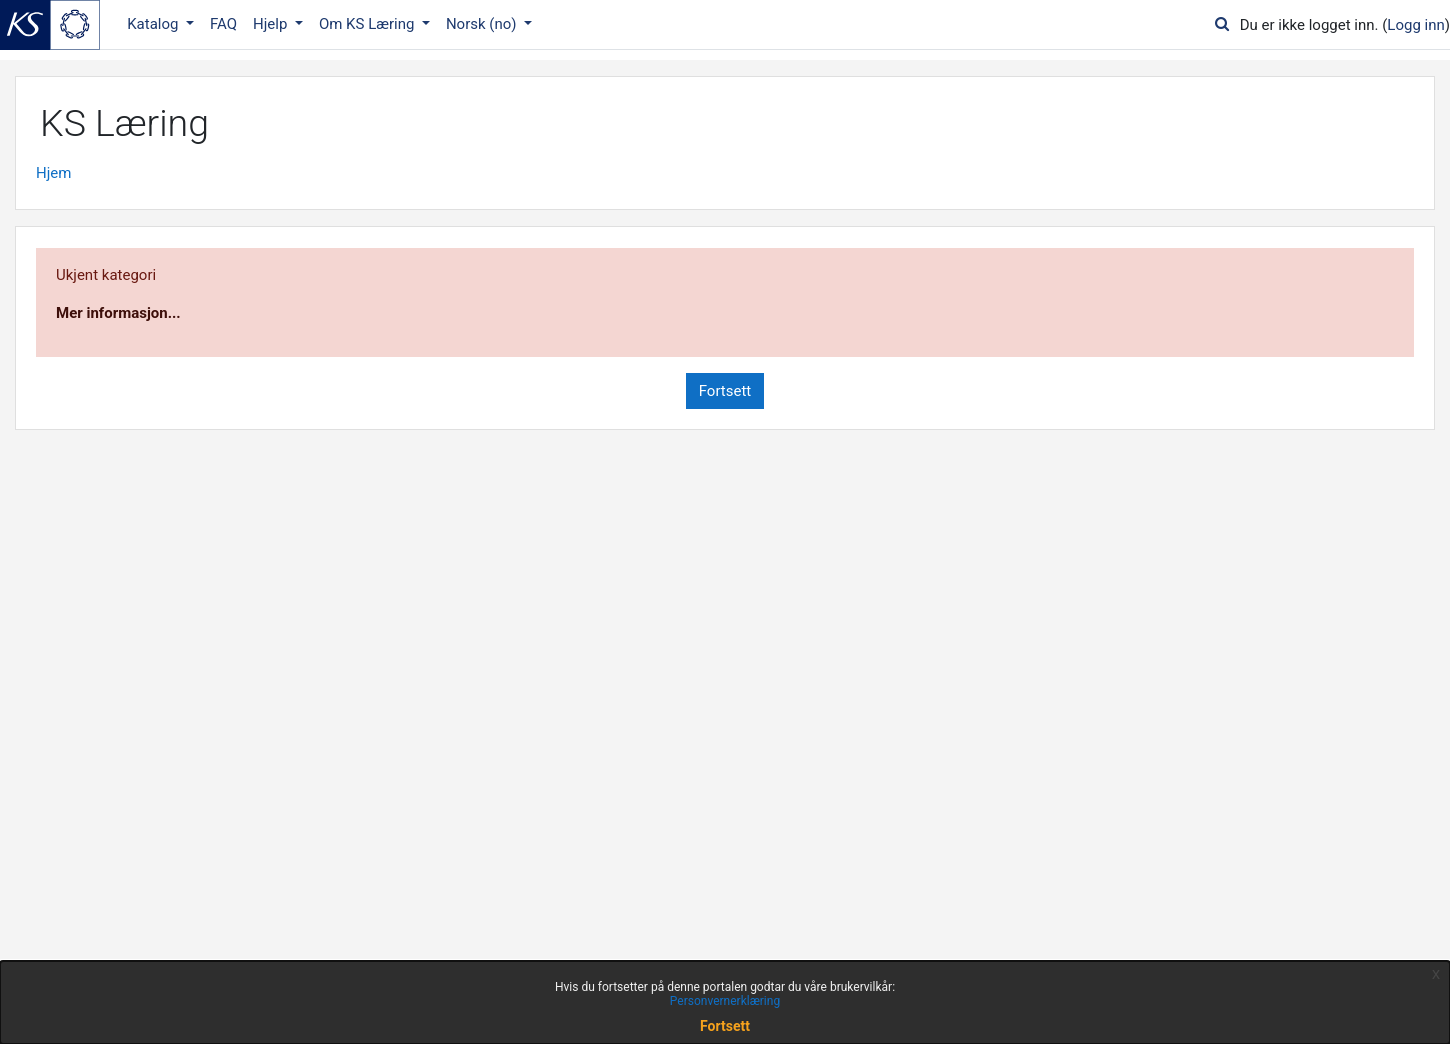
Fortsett (725, 391)
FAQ (223, 24)
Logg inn (1415, 25)
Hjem (53, 173)
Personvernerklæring (725, 1001)
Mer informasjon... (118, 313)
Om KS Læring (368, 24)
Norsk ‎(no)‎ (483, 24)
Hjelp (272, 24)
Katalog (154, 24)
